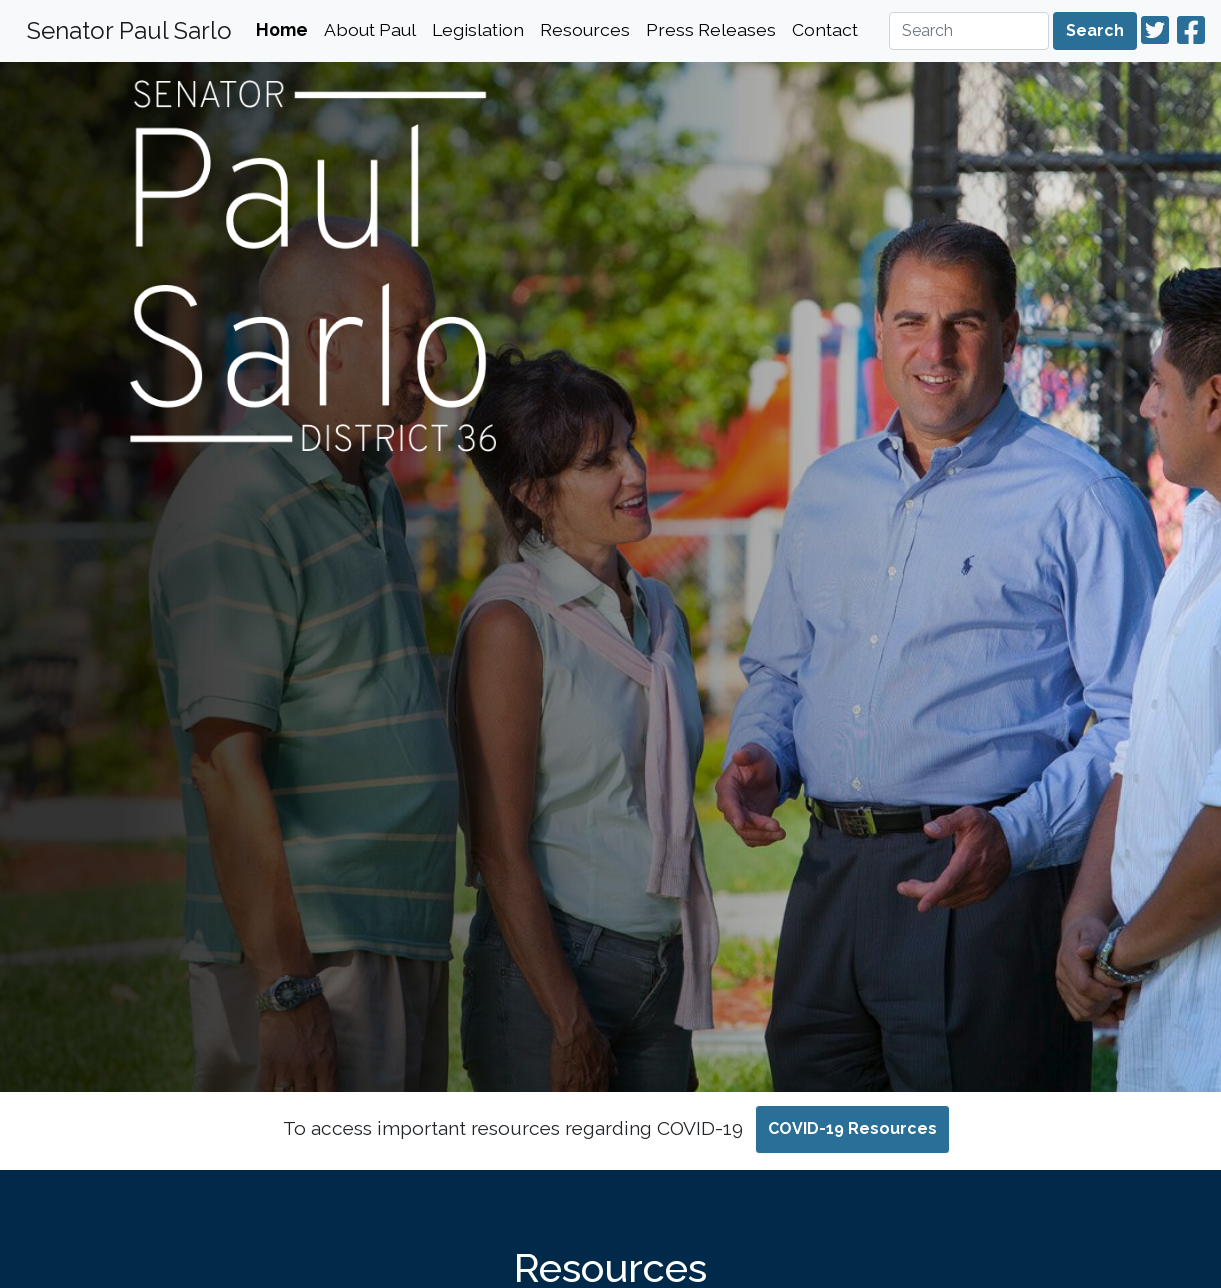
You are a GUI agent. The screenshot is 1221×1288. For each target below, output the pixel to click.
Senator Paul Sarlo (129, 30)
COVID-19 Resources (852, 1128)
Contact (825, 29)
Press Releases (711, 29)
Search (1095, 30)
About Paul (370, 29)
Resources (585, 29)
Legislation (478, 29)
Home (282, 29)
